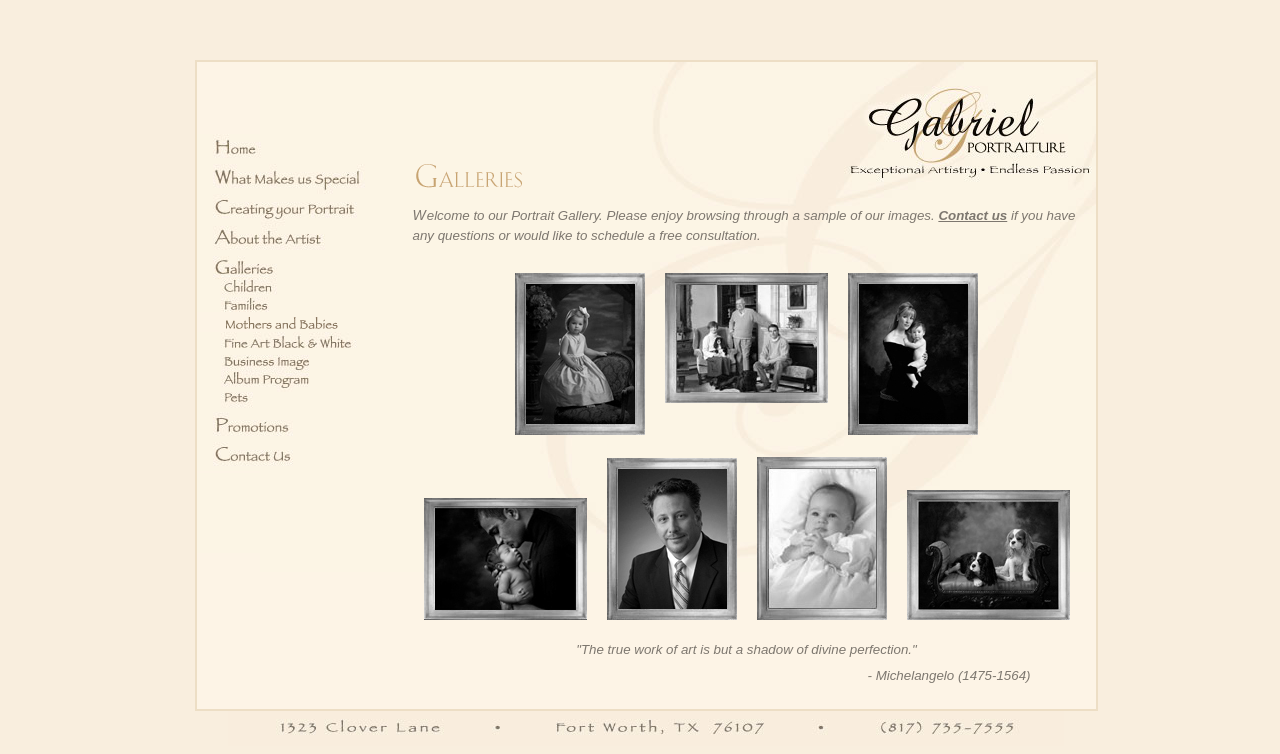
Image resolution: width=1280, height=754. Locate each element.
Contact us (972, 215)
